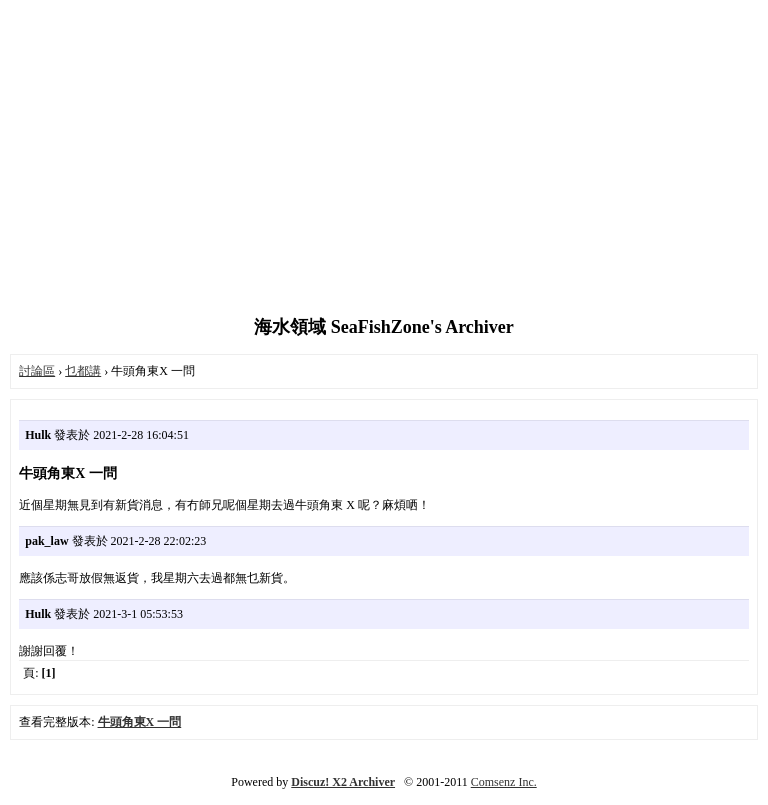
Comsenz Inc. (504, 782)
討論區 (37, 371)
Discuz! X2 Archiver (343, 782)
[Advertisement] (384, 160)
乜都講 (83, 371)
